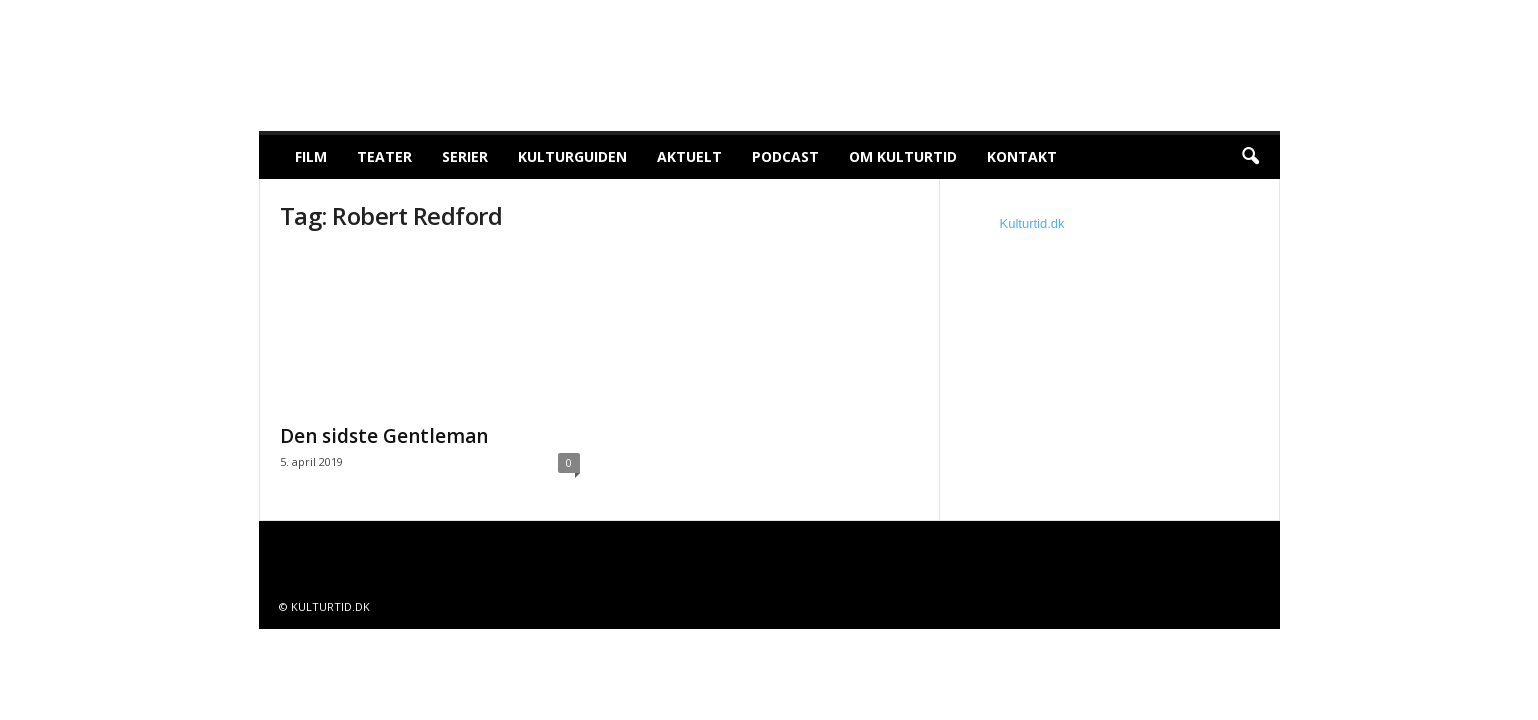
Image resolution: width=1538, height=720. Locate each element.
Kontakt (1022, 156)
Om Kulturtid (903, 156)
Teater (384, 156)
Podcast (785, 156)
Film (311, 156)
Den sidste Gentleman (384, 436)
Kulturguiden (572, 156)
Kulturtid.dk (1032, 223)
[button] (1250, 157)
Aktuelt (689, 156)
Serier (465, 156)
